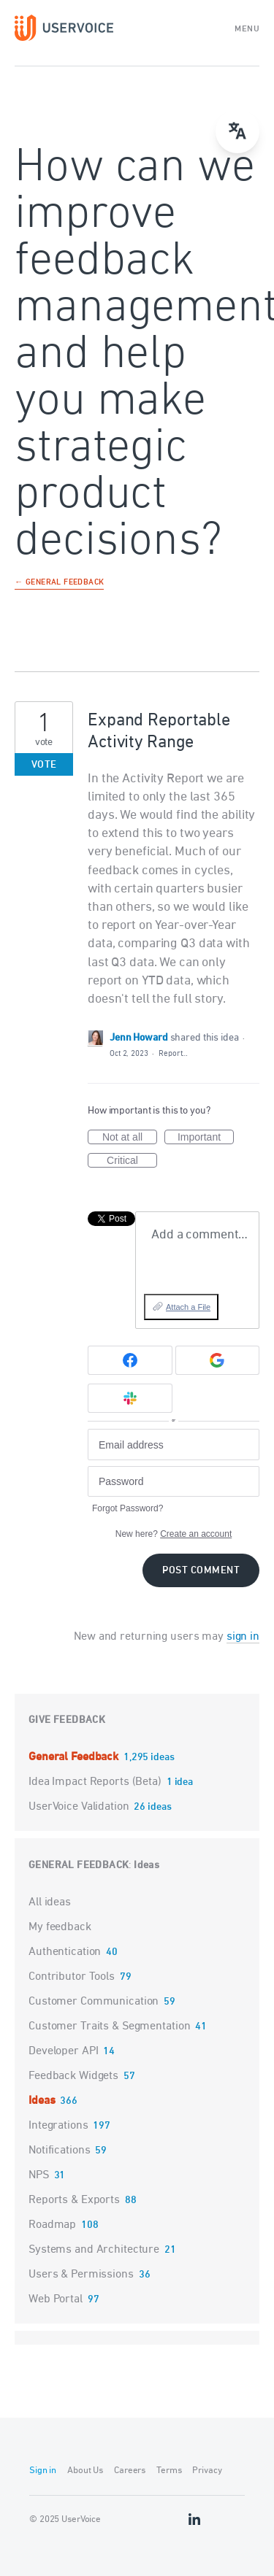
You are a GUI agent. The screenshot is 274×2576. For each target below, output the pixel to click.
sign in (243, 1637)
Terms (168, 2470)
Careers (129, 2470)
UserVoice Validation (80, 1807)
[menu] (237, 131)
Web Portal (55, 2299)
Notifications (59, 2150)
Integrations (58, 2126)
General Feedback (74, 1757)
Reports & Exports (74, 2200)
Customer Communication (93, 2002)
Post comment (201, 1571)
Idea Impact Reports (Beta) (96, 1782)
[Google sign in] (217, 1360)
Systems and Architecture (93, 2250)
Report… (173, 1053)
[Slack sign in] (130, 1398)
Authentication (64, 1952)
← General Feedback (59, 583)
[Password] (173, 1481)
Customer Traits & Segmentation (109, 2026)
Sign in (42, 2470)
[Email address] (173, 1444)
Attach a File (188, 1307)
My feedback (59, 1927)
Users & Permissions (81, 2274)
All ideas (49, 1902)
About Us (85, 2470)
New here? (173, 1534)
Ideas (146, 1865)
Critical (132, 1161)
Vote (44, 765)
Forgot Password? (127, 1508)
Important (206, 1137)
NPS (38, 2175)
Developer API (63, 2051)
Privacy (206, 2470)
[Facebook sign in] (130, 1360)
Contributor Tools (71, 1977)
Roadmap (52, 2225)
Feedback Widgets (73, 2076)
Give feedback (66, 1720)
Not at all (129, 1137)
